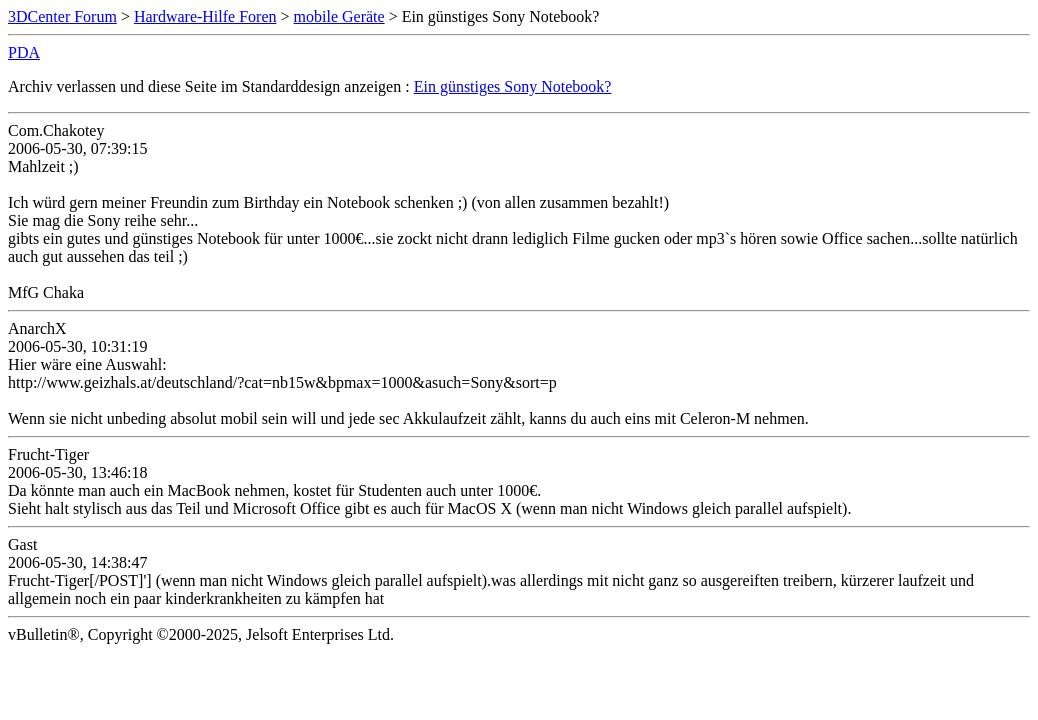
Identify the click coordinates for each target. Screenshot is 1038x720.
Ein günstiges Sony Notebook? (513, 86)
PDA (24, 52)
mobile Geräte (339, 16)
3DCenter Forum (62, 16)
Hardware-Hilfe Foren (205, 16)
